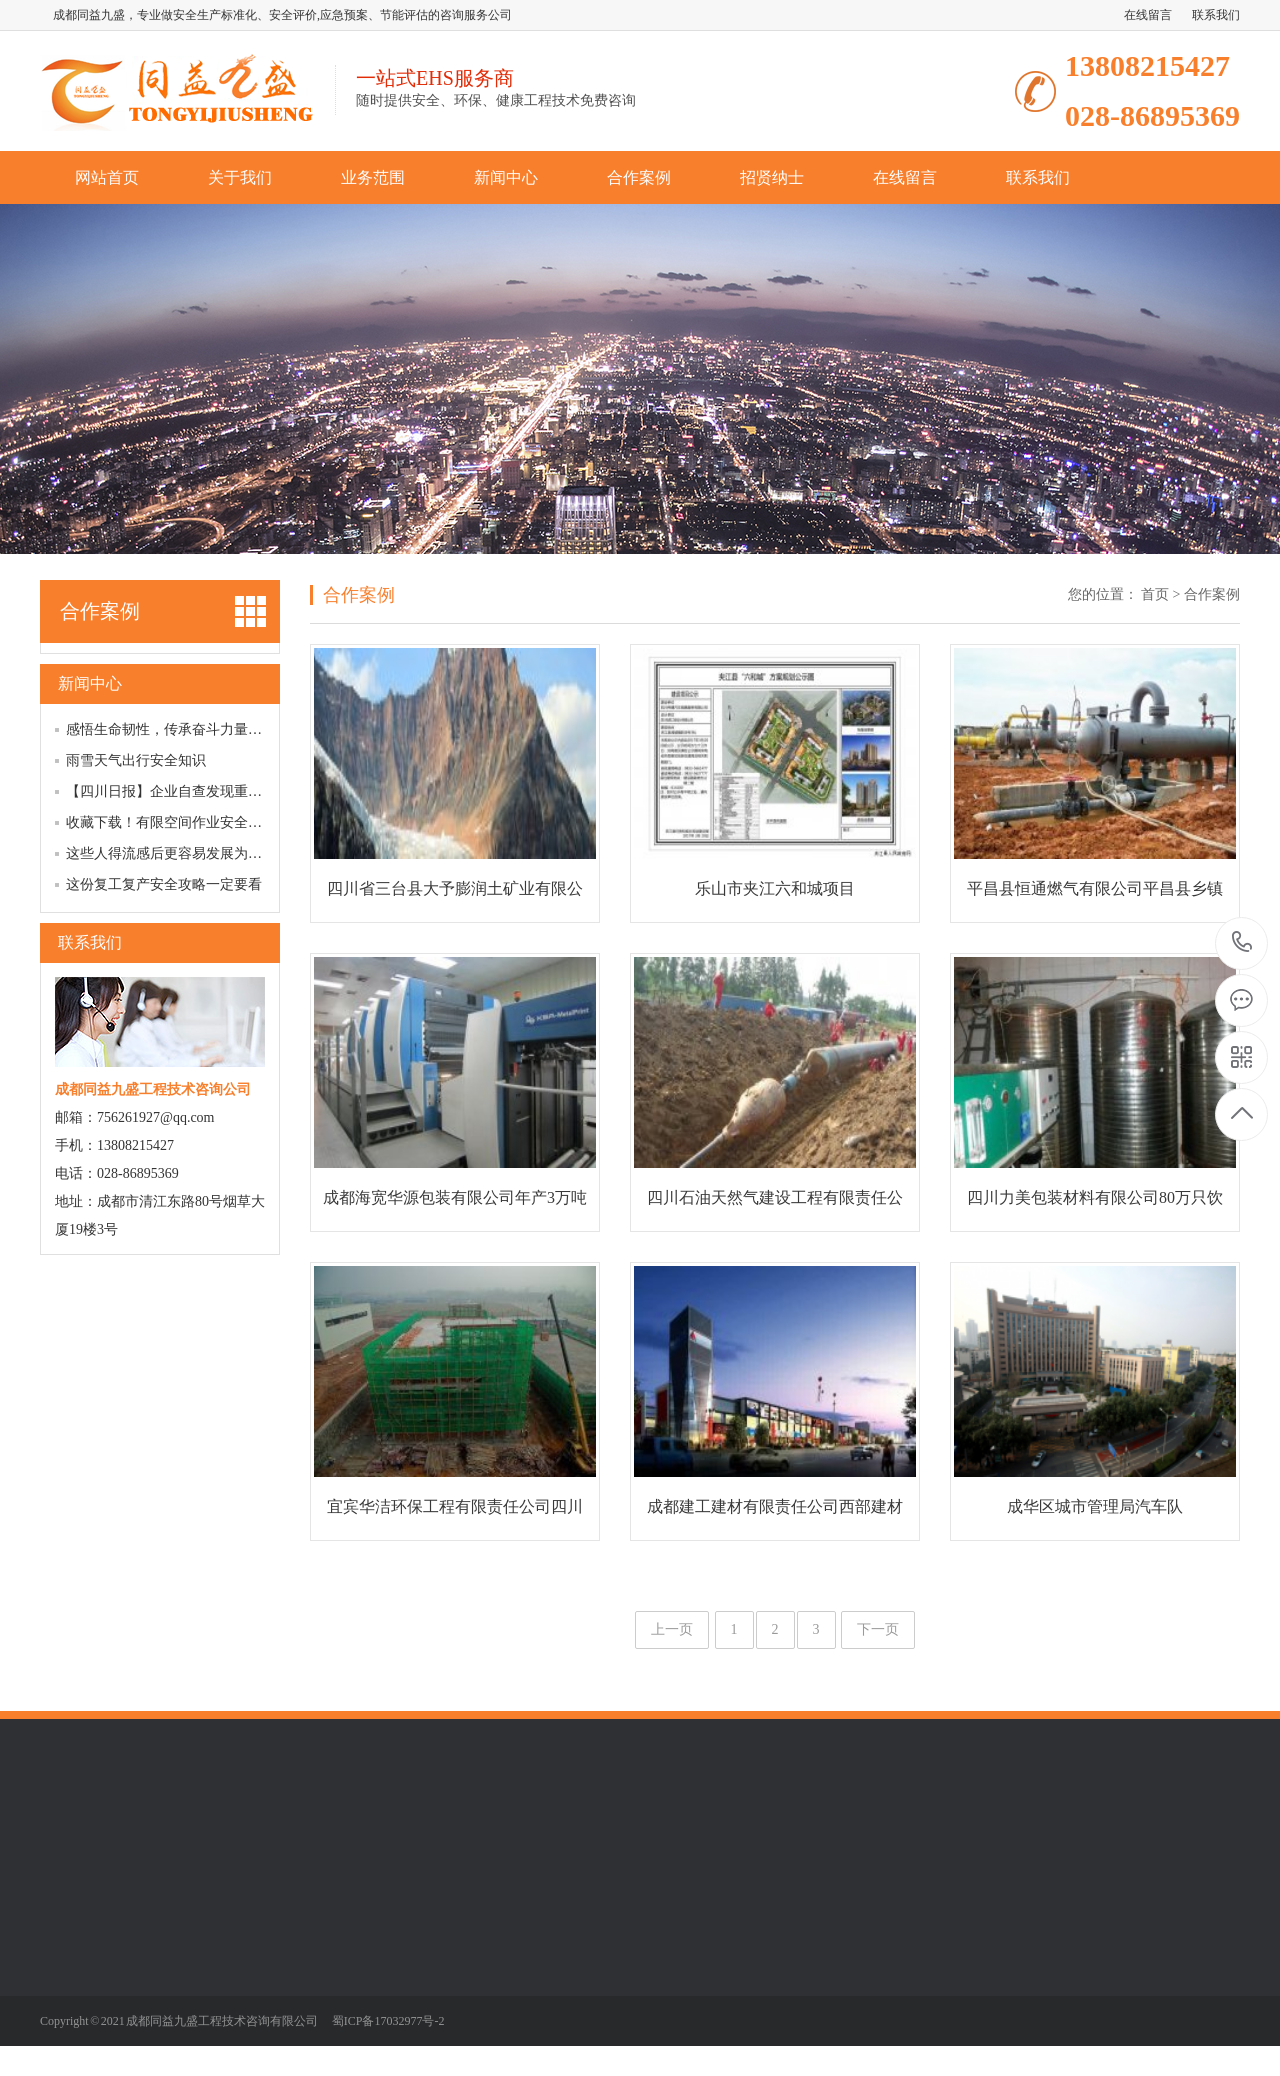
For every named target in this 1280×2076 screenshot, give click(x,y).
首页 (1155, 594)
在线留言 (1148, 15)
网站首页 (107, 177)
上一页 (672, 1629)
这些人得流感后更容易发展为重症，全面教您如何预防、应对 (255, 853)
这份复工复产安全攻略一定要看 (164, 884)
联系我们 (1216, 15)
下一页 (878, 1629)
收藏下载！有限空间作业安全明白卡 (178, 822)
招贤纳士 (772, 177)
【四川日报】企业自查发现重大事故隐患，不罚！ (220, 791)
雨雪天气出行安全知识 (136, 760)
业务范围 (373, 177)
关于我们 (240, 177)
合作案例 (639, 177)
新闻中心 (506, 177)
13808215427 (1242, 942)
